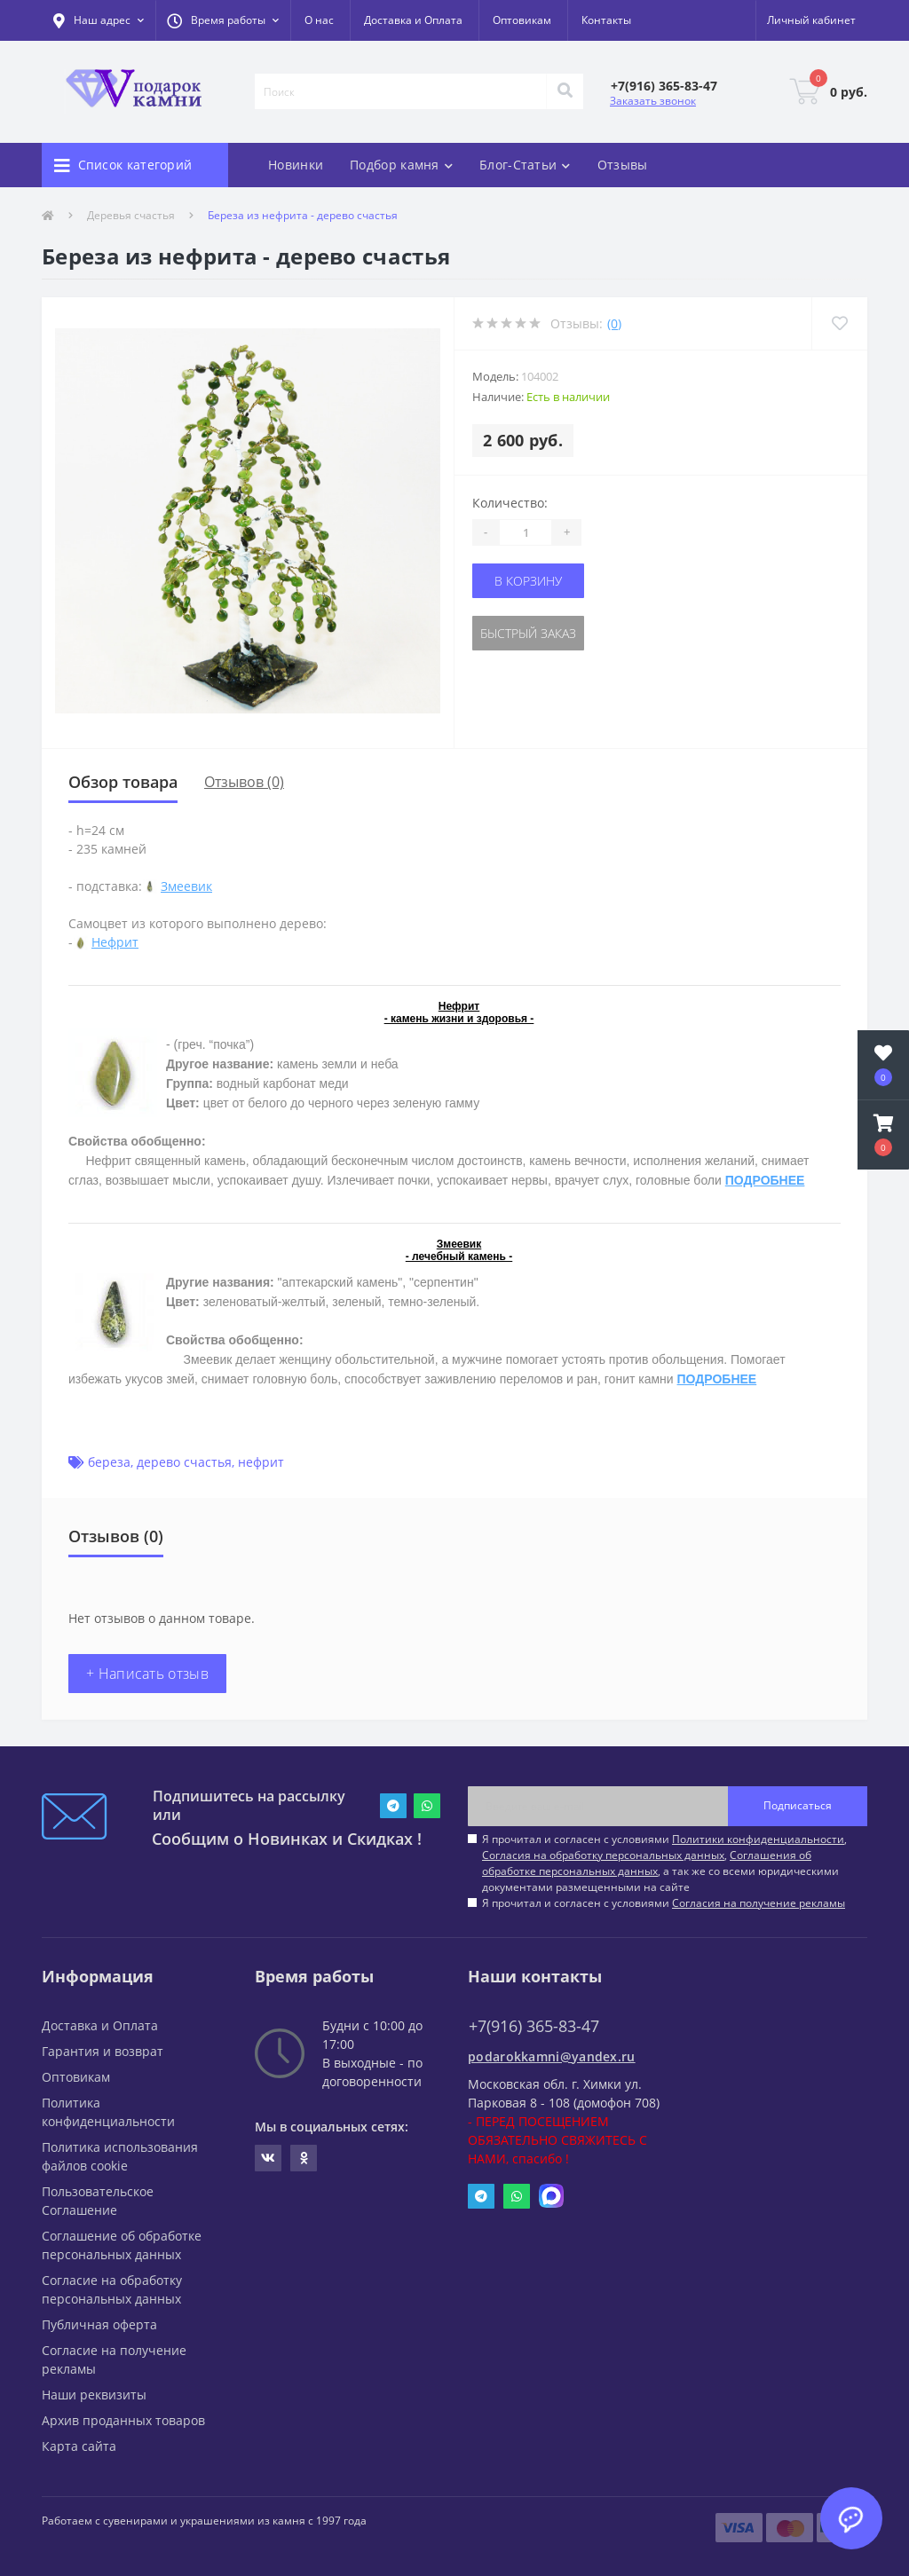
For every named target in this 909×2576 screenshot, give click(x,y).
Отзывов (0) (244, 782)
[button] (222, 20)
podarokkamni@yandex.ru (552, 2056)
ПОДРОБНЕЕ (765, 1180)
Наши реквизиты (94, 2394)
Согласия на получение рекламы (758, 1902)
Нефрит (114, 942)
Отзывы (622, 164)
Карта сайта (79, 2446)
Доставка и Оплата (413, 20)
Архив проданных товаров (123, 2420)
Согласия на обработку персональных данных (603, 1855)
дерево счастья (184, 1461)
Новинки (295, 164)
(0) (614, 323)
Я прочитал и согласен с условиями (663, 1902)
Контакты (606, 20)
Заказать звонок (653, 100)
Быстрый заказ (528, 633)
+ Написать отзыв (147, 1673)
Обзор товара (123, 781)
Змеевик (186, 886)
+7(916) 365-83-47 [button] (534, 2026)
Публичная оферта (99, 2324)
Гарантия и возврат (102, 2051)
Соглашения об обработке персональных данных (646, 1863)
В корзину (528, 580)
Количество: (510, 502)
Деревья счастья (131, 215)
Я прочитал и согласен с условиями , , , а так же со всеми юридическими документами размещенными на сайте (664, 1863)
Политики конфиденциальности (758, 1839)
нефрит (261, 1461)
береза (109, 1461)
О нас (319, 20)
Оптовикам (522, 20)
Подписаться (797, 1805)
